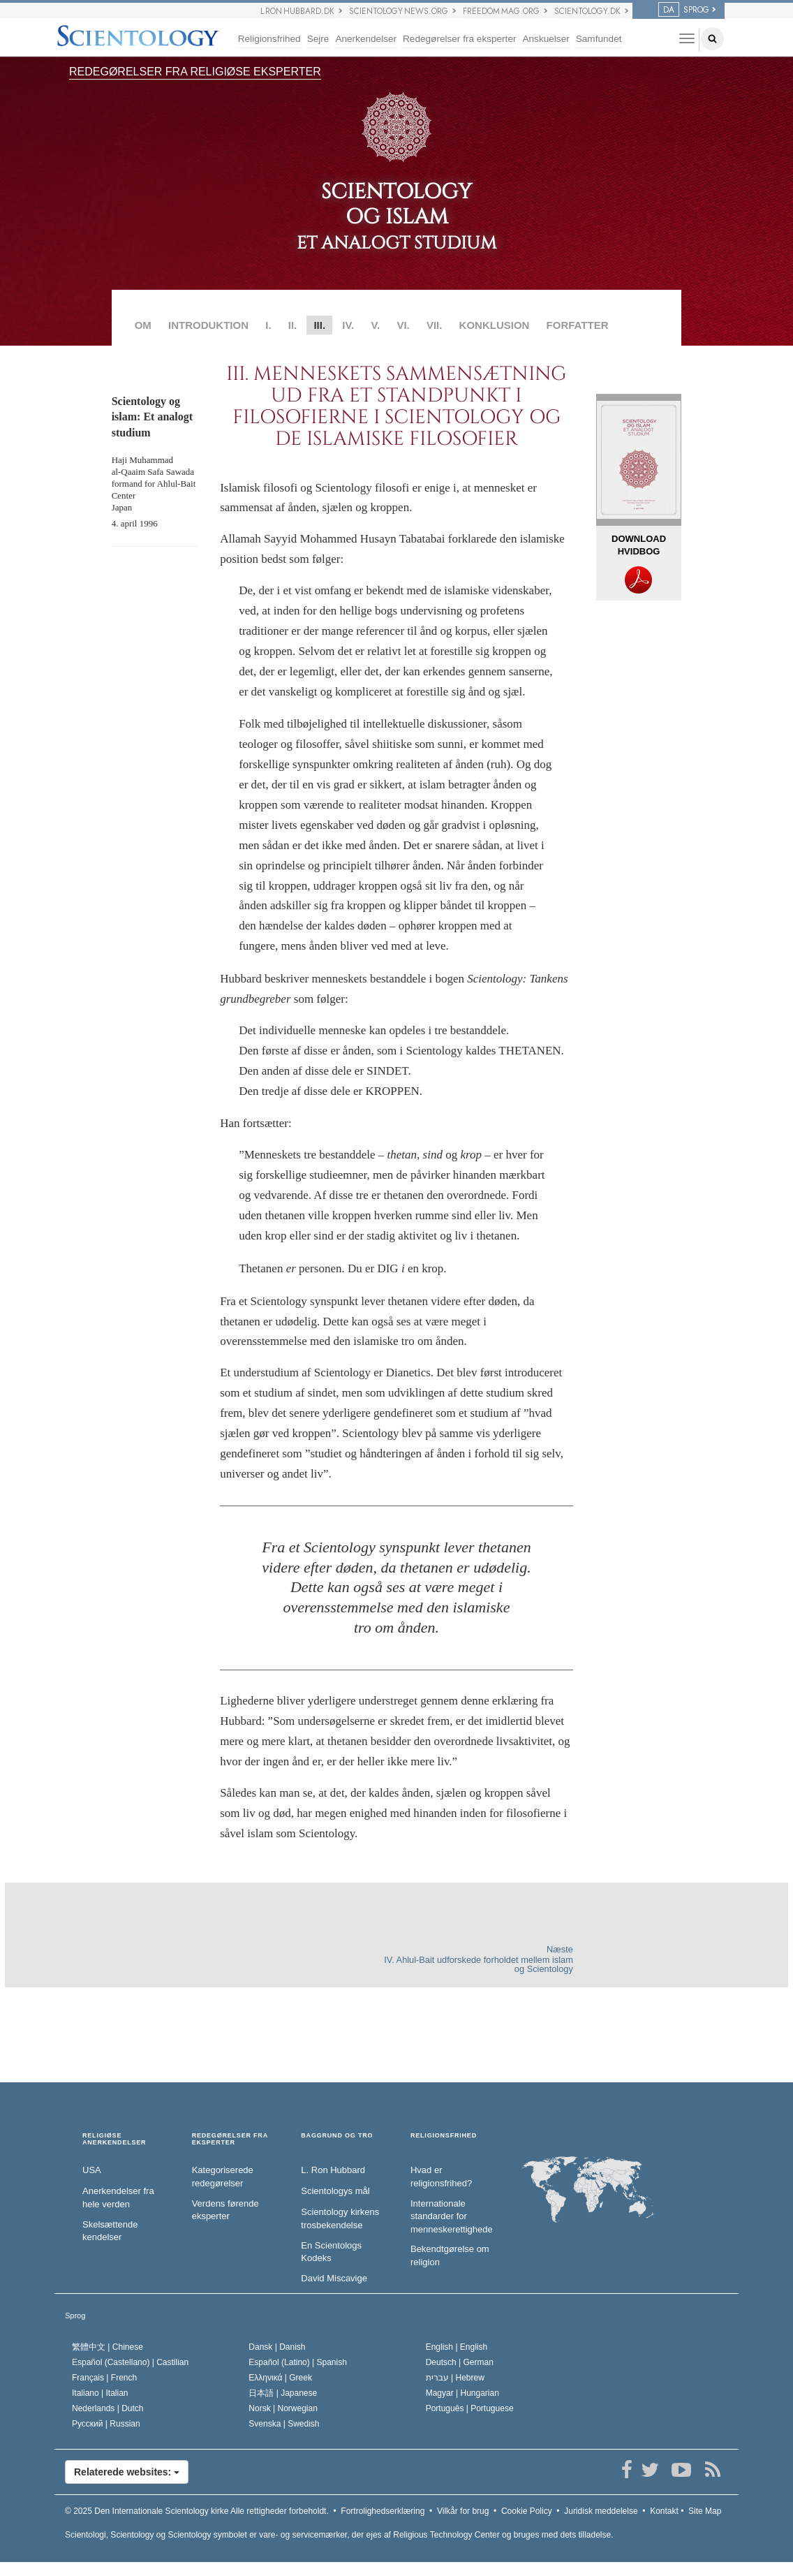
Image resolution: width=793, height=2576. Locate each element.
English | (457, 2347)
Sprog (75, 2315)
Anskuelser (545, 39)
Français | (104, 2378)
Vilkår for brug (463, 2511)
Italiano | (100, 2393)
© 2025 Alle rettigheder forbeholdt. (197, 2511)
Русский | (106, 2424)
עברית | (455, 2378)
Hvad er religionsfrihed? (441, 2176)
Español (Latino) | (298, 2362)
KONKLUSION (494, 325)
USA (91, 2170)
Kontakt (664, 2511)
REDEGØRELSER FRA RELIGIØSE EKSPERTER (195, 72)
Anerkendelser (365, 39)
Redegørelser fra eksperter (459, 39)
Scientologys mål (335, 2191)
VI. (402, 325)
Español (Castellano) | (130, 2362)
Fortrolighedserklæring (382, 2511)
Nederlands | (108, 2408)
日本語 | (283, 2393)
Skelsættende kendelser (110, 2231)
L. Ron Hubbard (333, 2170)
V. (375, 325)
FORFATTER (578, 325)
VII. (435, 325)
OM (143, 325)
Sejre (318, 39)
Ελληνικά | (280, 2378)
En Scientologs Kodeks (331, 2252)
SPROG (683, 9)
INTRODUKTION (208, 325)
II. (292, 325)
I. (268, 325)
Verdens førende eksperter (225, 2210)
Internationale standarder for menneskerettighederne (451, 2216)
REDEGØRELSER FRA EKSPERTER (230, 2139)
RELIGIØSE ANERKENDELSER (114, 2139)
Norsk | (283, 2408)
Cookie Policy (526, 2511)
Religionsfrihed (269, 39)
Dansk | (277, 2347)
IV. (348, 325)
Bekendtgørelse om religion (449, 2255)
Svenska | (284, 2424)
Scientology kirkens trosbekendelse (340, 2218)
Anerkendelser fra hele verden (118, 2197)
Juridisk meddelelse (600, 2511)
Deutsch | (460, 2362)
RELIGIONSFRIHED (443, 2136)
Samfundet (599, 39)
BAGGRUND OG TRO (337, 2136)
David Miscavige (334, 2278)
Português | (470, 2408)
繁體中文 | (107, 2347)
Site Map (704, 2511)
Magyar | (462, 2393)
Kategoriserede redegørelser (222, 2176)
